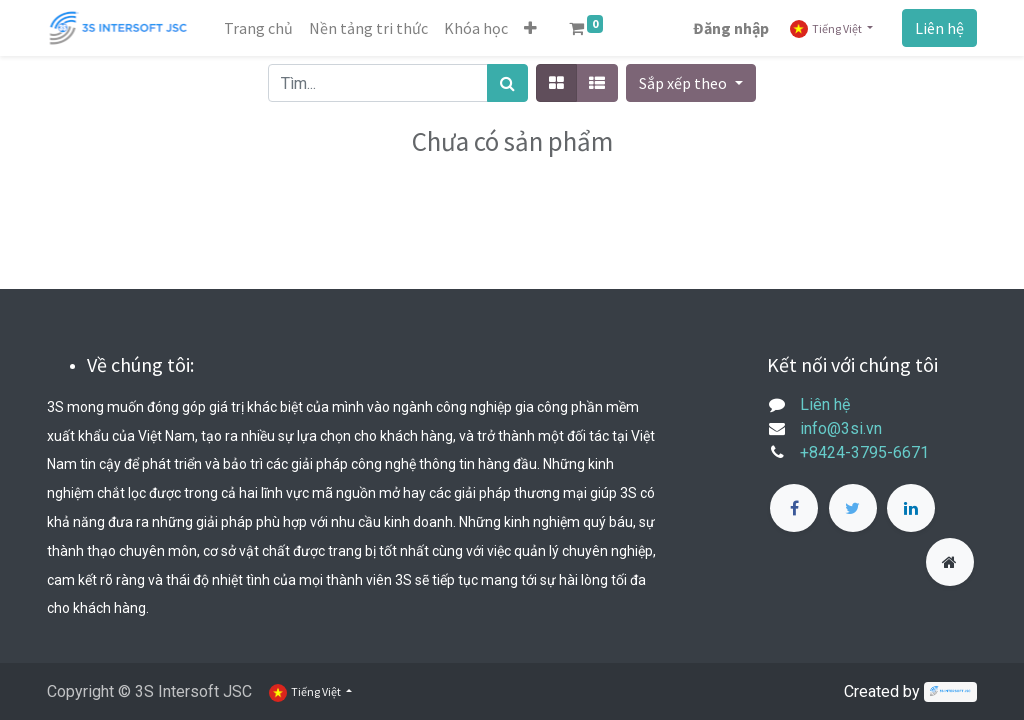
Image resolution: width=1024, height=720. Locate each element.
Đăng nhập (731, 28)
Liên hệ (939, 28)
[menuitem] (258, 28)
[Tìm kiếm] (507, 83)
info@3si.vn (841, 428)
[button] (530, 28)
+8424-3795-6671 (864, 452)
